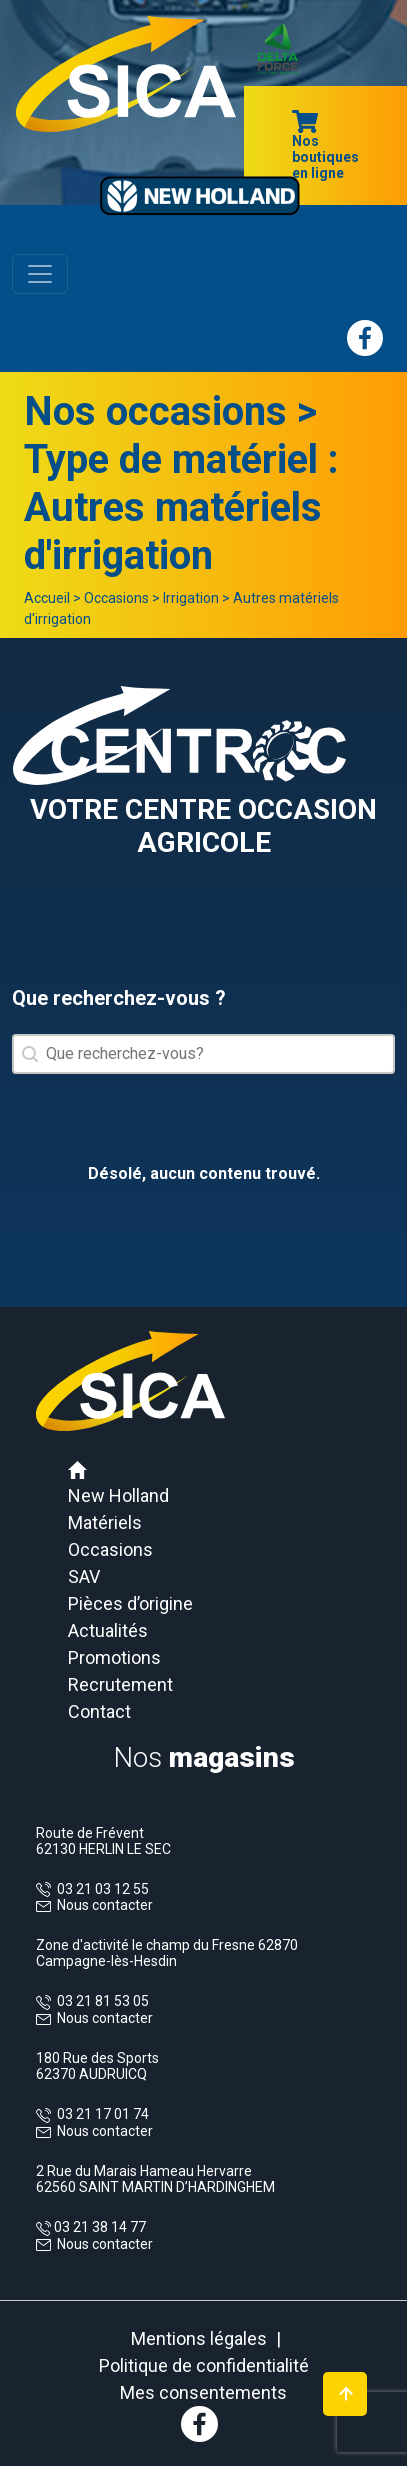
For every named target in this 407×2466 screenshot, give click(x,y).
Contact (99, 1711)
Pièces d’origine (130, 1603)
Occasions (116, 598)
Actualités (108, 1630)
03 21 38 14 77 (98, 2227)
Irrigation (191, 598)
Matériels (105, 1522)
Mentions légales (199, 2338)
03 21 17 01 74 (100, 2114)
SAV (84, 1576)
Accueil (47, 598)
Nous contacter (105, 1905)
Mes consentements (203, 2392)
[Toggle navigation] (40, 274)
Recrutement (120, 1684)
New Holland (118, 1495)
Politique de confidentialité (204, 2365)
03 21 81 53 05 (100, 2001)
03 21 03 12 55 (100, 1889)
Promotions (114, 1657)
